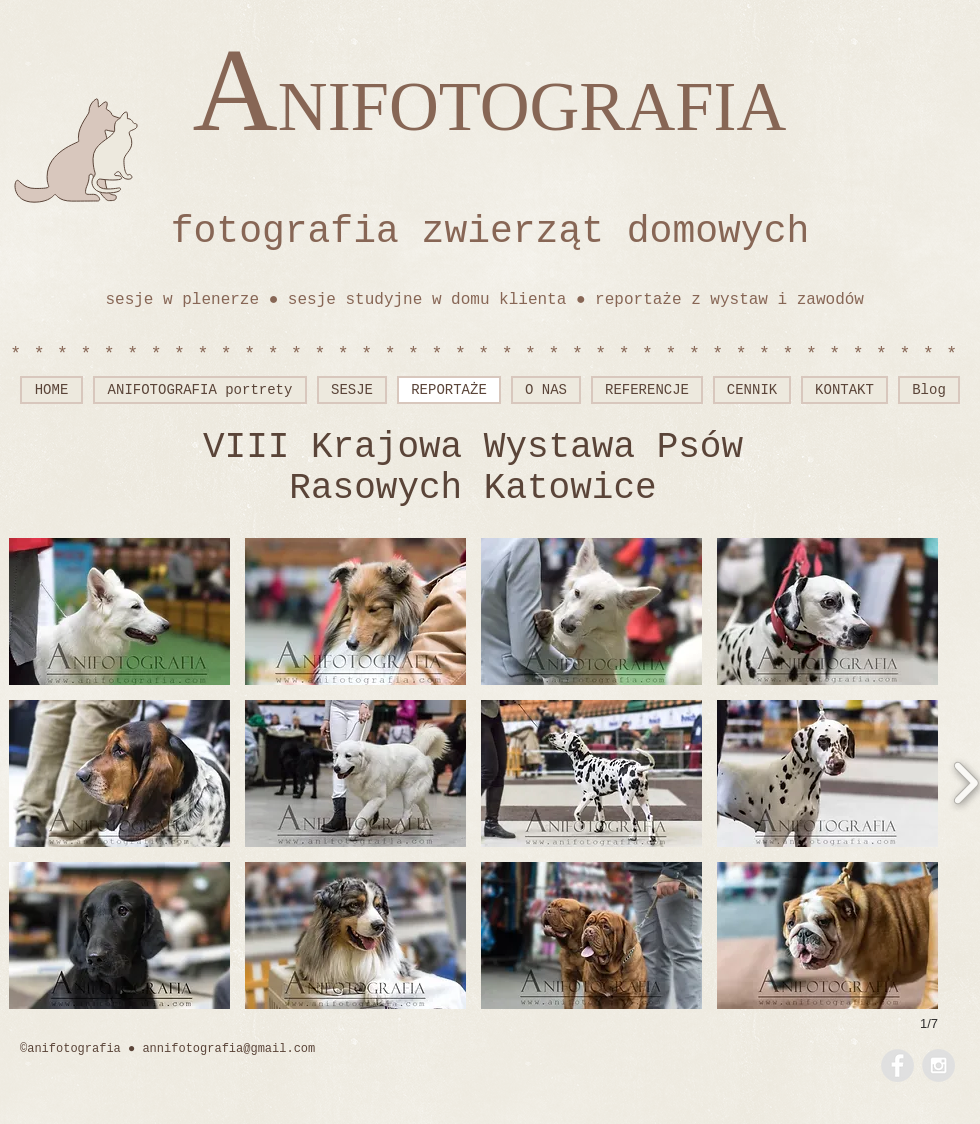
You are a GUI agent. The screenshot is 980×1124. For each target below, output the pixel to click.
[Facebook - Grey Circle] (897, 1065)
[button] (119, 611)
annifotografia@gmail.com (228, 1049)
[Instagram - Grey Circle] (938, 1065)
